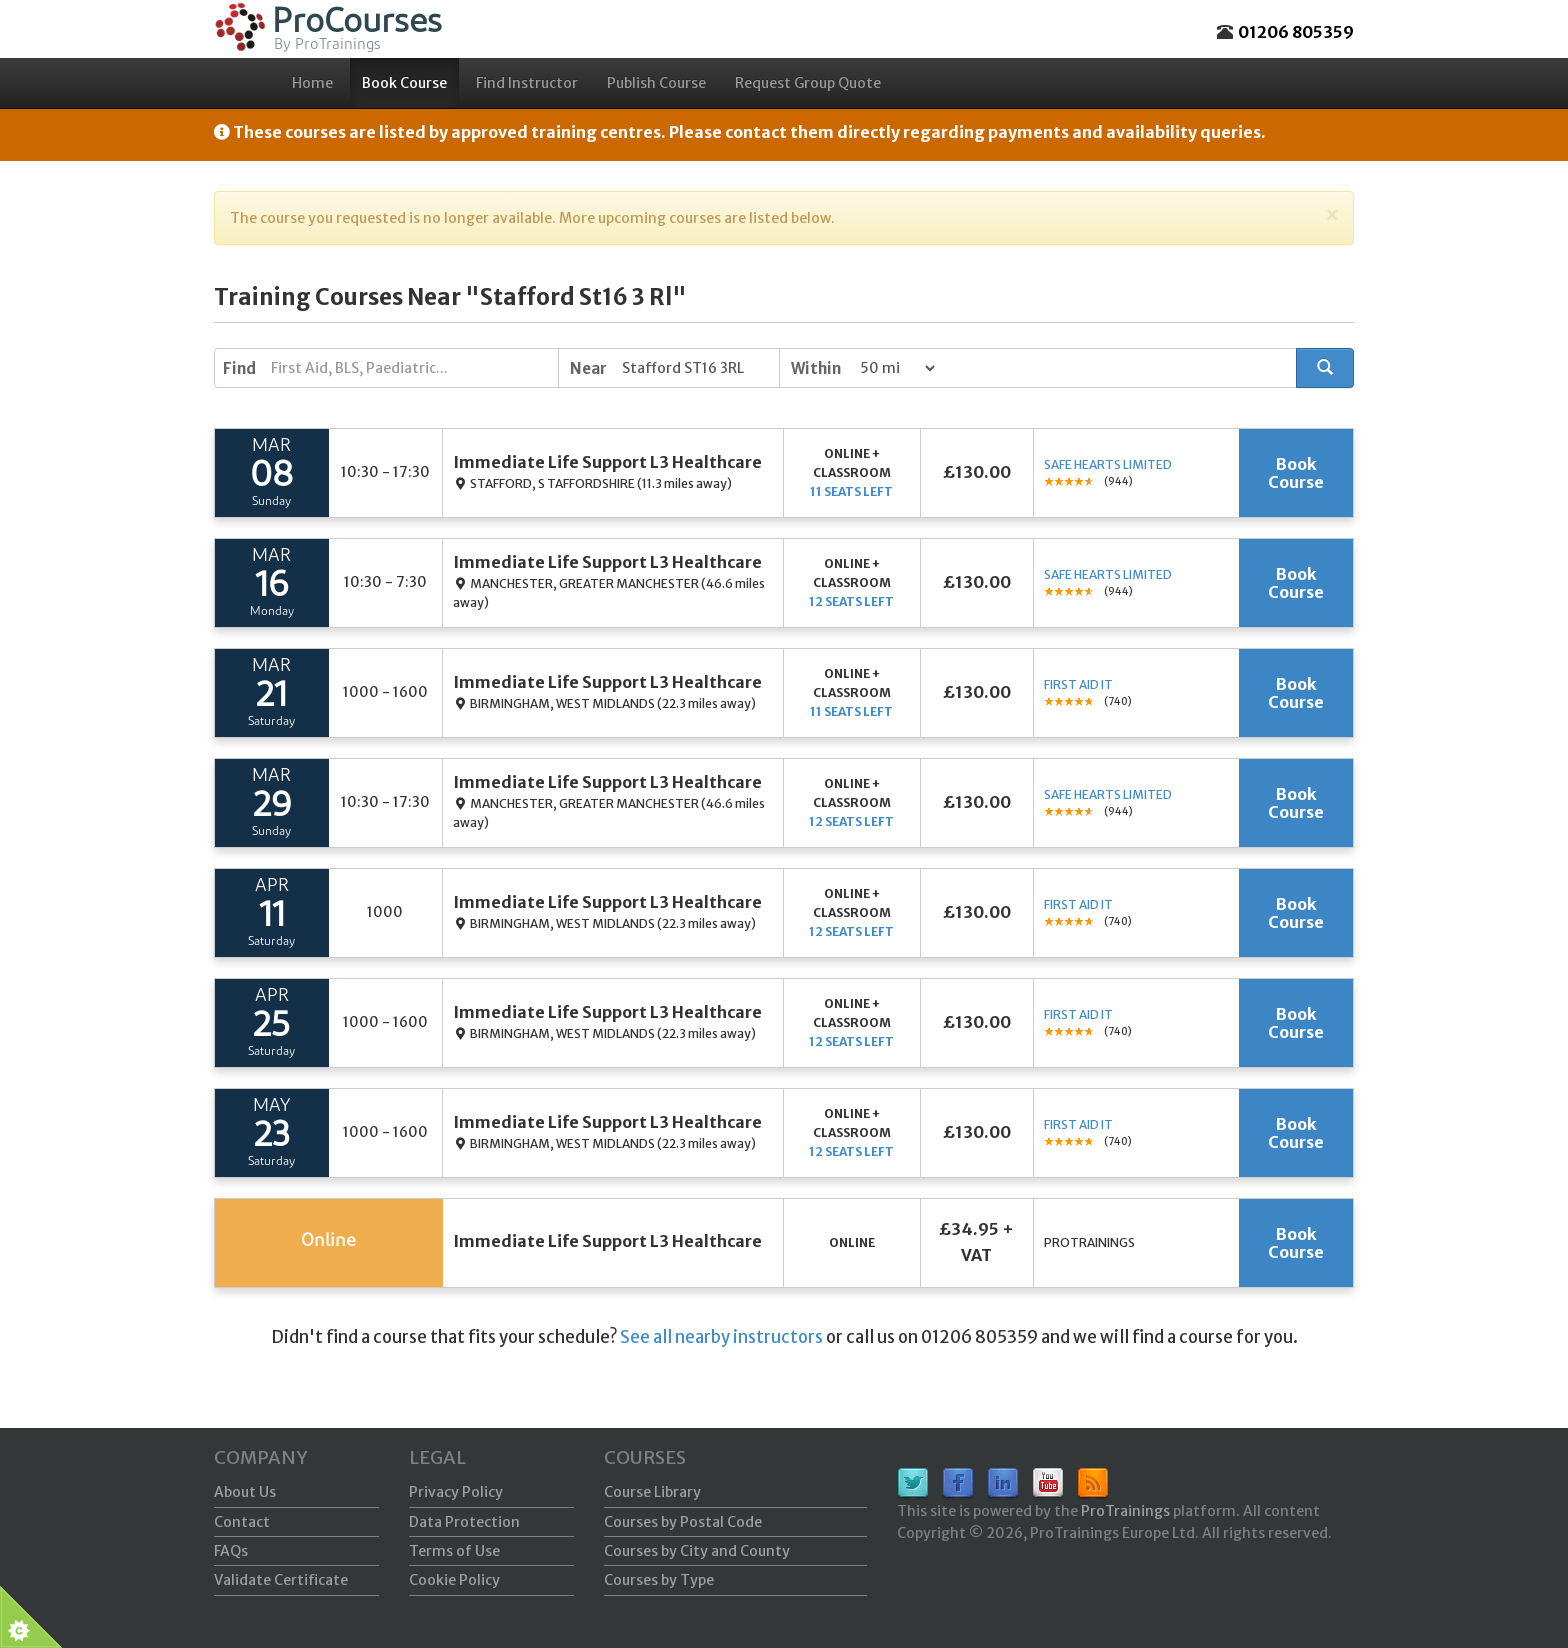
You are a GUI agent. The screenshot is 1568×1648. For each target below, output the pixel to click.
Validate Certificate (281, 1580)
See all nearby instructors (721, 1337)
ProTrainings (1125, 1511)
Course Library (652, 1492)
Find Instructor (527, 83)
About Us (245, 1492)
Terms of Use (454, 1551)
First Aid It (1078, 684)
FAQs (231, 1551)
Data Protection (464, 1522)
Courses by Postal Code (683, 1522)
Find (239, 368)
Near (588, 368)
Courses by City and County (697, 1551)
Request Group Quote (808, 83)
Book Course (404, 83)
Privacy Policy (456, 1492)
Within (816, 368)
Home (312, 83)
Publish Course (656, 83)
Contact (242, 1522)
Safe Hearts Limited (1108, 464)
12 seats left (851, 601)
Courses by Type (659, 1580)
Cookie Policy (454, 1580)
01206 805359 (1296, 32)
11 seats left (851, 491)
